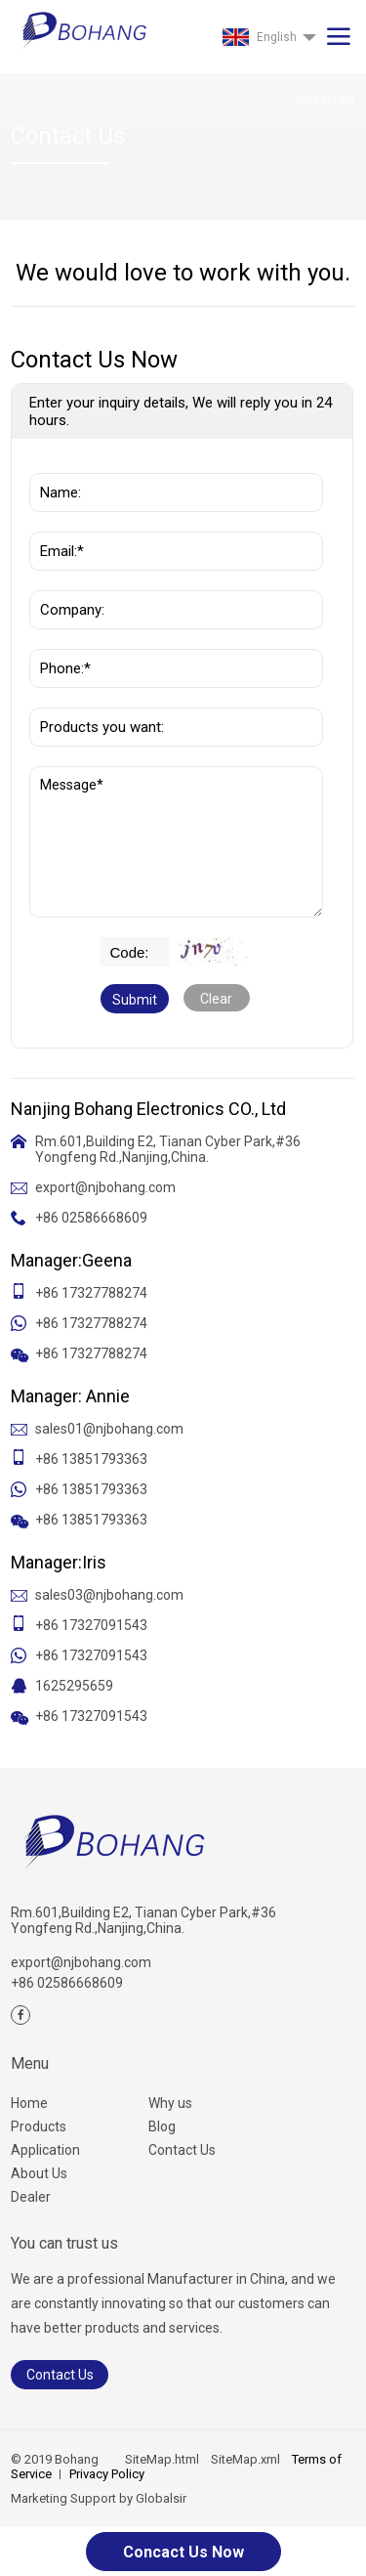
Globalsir (161, 2498)
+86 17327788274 (91, 1293)
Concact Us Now (183, 2552)
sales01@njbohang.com (109, 1429)
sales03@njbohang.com (109, 1595)
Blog (162, 2126)
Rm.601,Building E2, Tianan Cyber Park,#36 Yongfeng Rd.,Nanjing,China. (168, 1149)
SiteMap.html (162, 2459)
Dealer (31, 2197)
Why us (170, 2103)
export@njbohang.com (105, 1187)
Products (38, 2126)
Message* (176, 842)
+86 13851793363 (91, 1459)
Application (45, 2150)
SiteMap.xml (245, 2459)
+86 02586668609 (91, 1217)
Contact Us (182, 2150)
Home (29, 2103)
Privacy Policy (106, 2474)
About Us (39, 2173)
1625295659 (74, 1686)
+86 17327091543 (91, 1625)
